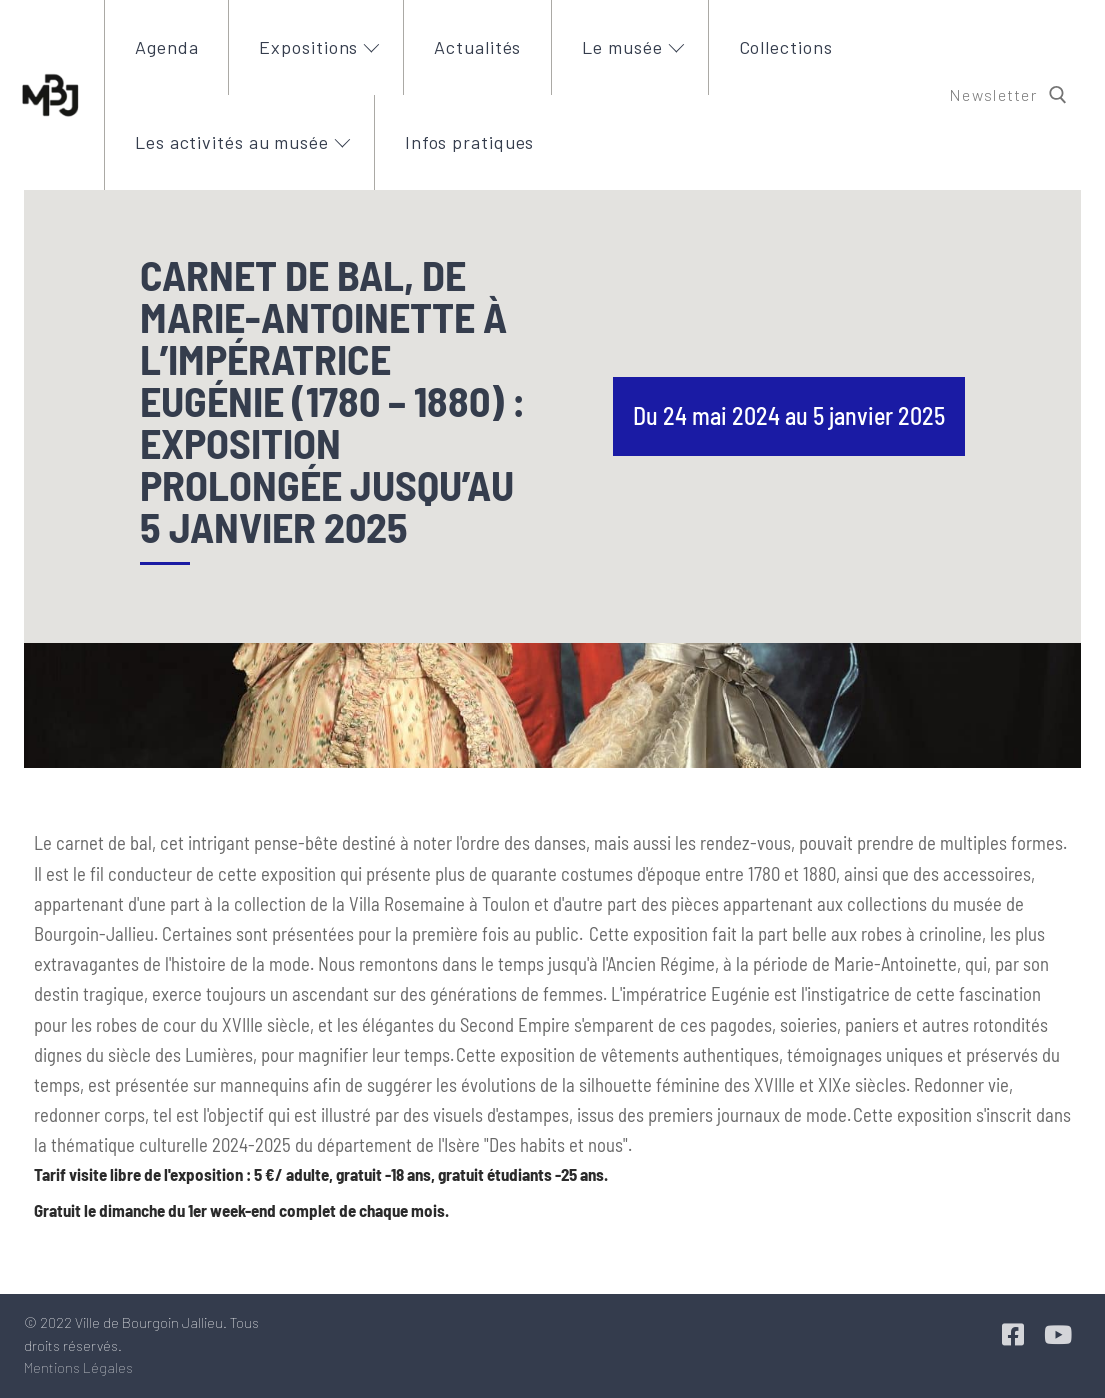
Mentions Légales (78, 1367)
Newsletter (993, 94)
